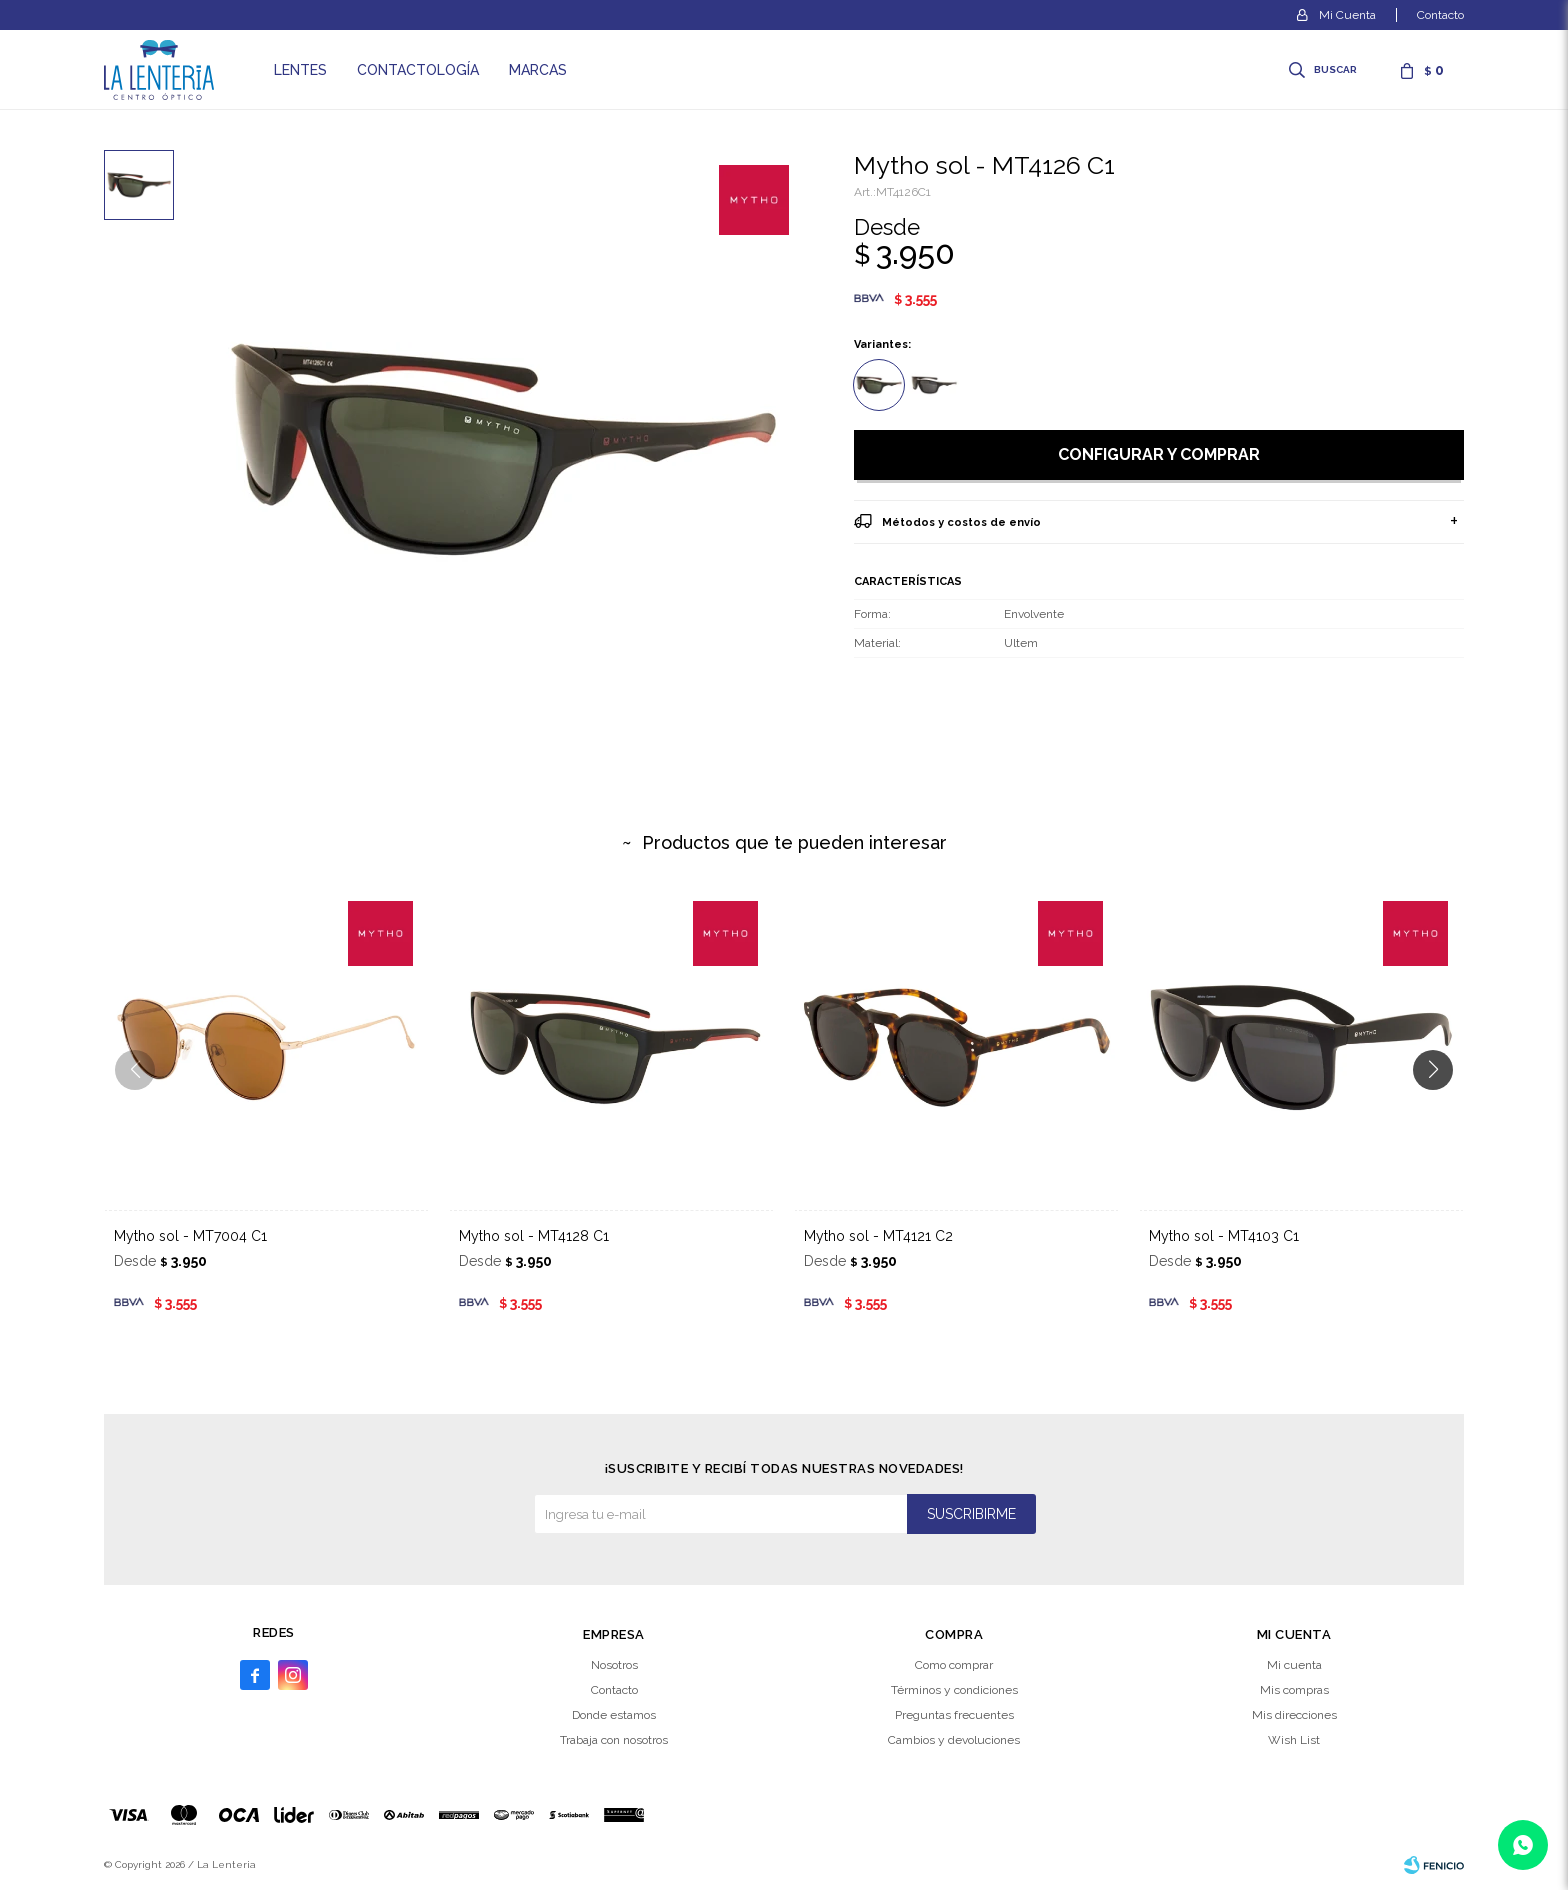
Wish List (1294, 1740)
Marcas (538, 70)
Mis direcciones (1294, 1715)
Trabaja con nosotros (614, 1740)
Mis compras (1294, 1690)
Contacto (1440, 15)
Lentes (300, 70)
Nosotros (614, 1665)
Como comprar (954, 1665)
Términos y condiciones (954, 1690)
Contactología (418, 70)
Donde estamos (614, 1715)
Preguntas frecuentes (954, 1715)
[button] (1440, 1110)
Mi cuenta (1294, 1665)
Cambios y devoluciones (954, 1740)
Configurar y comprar (1159, 454)
